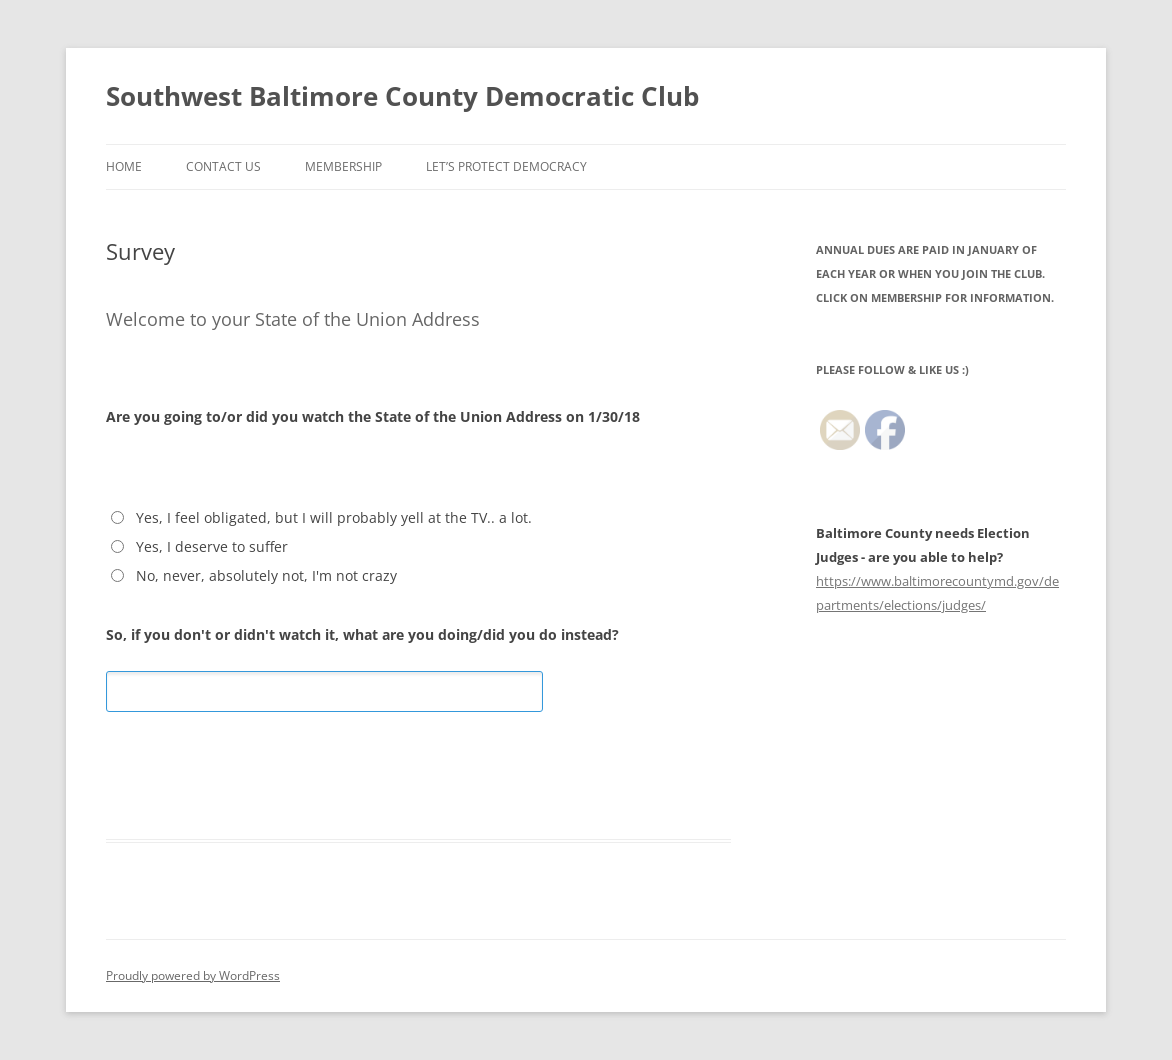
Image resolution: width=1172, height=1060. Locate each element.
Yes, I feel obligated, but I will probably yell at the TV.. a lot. (334, 517)
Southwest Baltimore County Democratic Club (402, 96)
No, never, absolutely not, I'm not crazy (266, 575)
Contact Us (223, 166)
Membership (343, 166)
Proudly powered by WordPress (193, 975)
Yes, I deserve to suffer (212, 546)
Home (124, 166)
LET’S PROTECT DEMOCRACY (506, 166)
